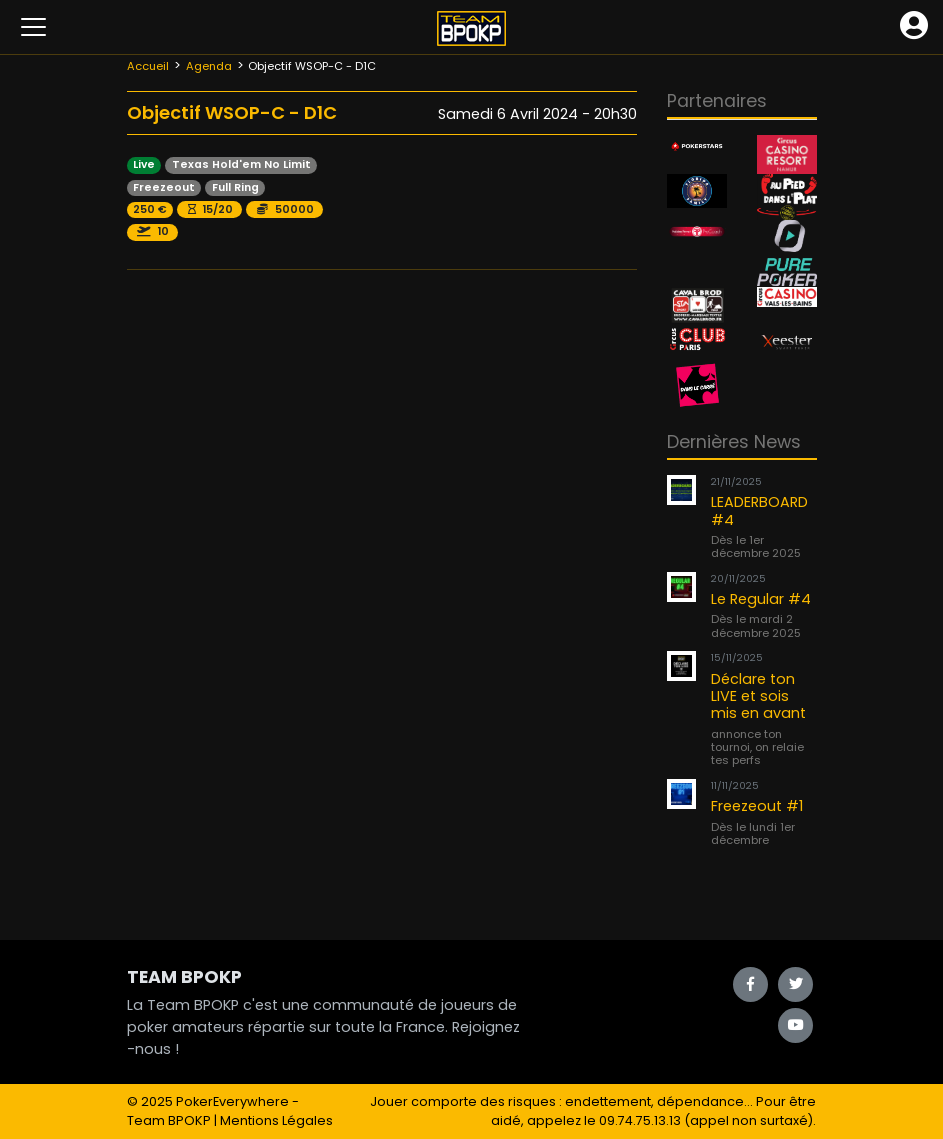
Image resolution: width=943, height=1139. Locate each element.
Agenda (209, 66)
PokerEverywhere (232, 1101)
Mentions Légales (276, 1120)
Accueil (148, 66)
